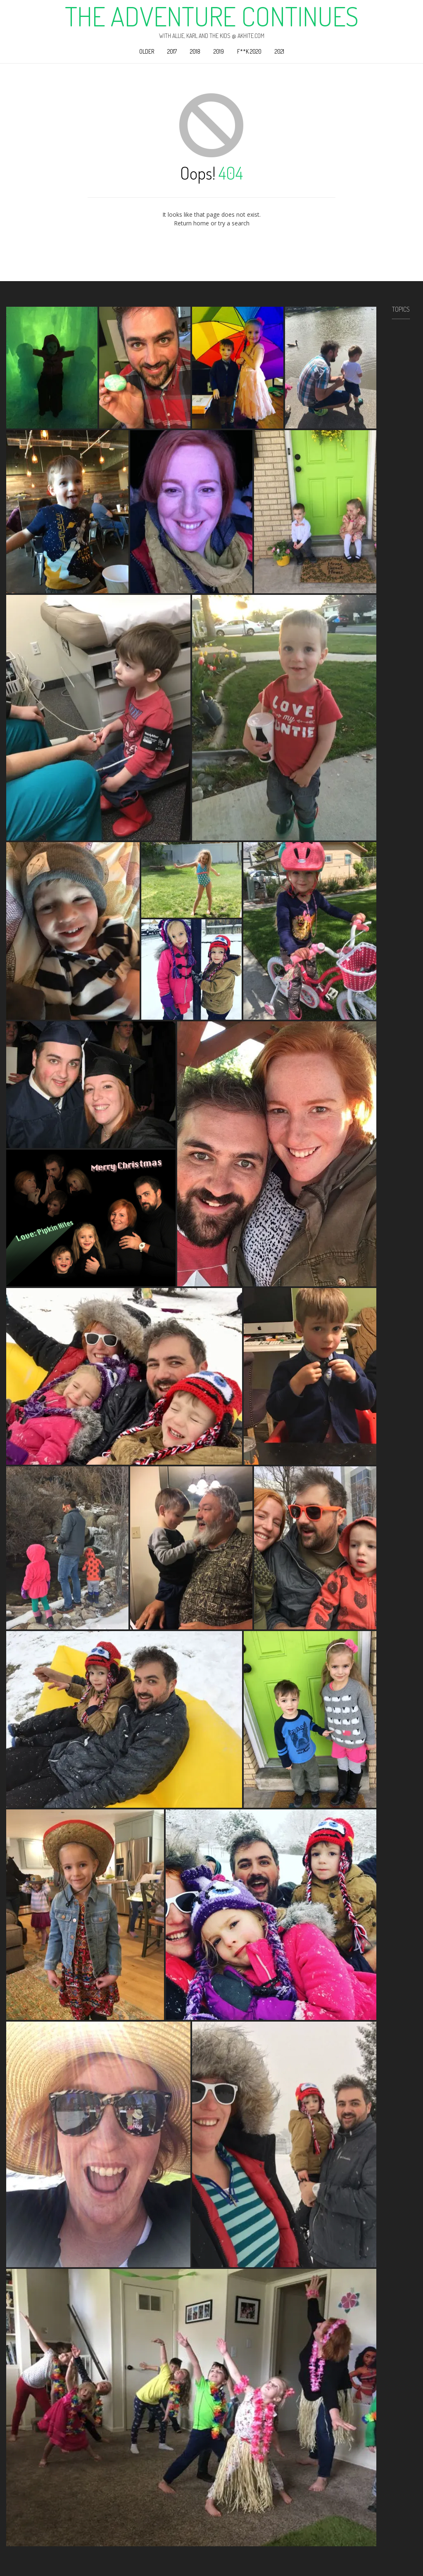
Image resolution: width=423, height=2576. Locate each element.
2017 (172, 51)
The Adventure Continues (212, 16)
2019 (219, 51)
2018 (195, 51)
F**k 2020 (249, 51)
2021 (279, 51)
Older (146, 51)
